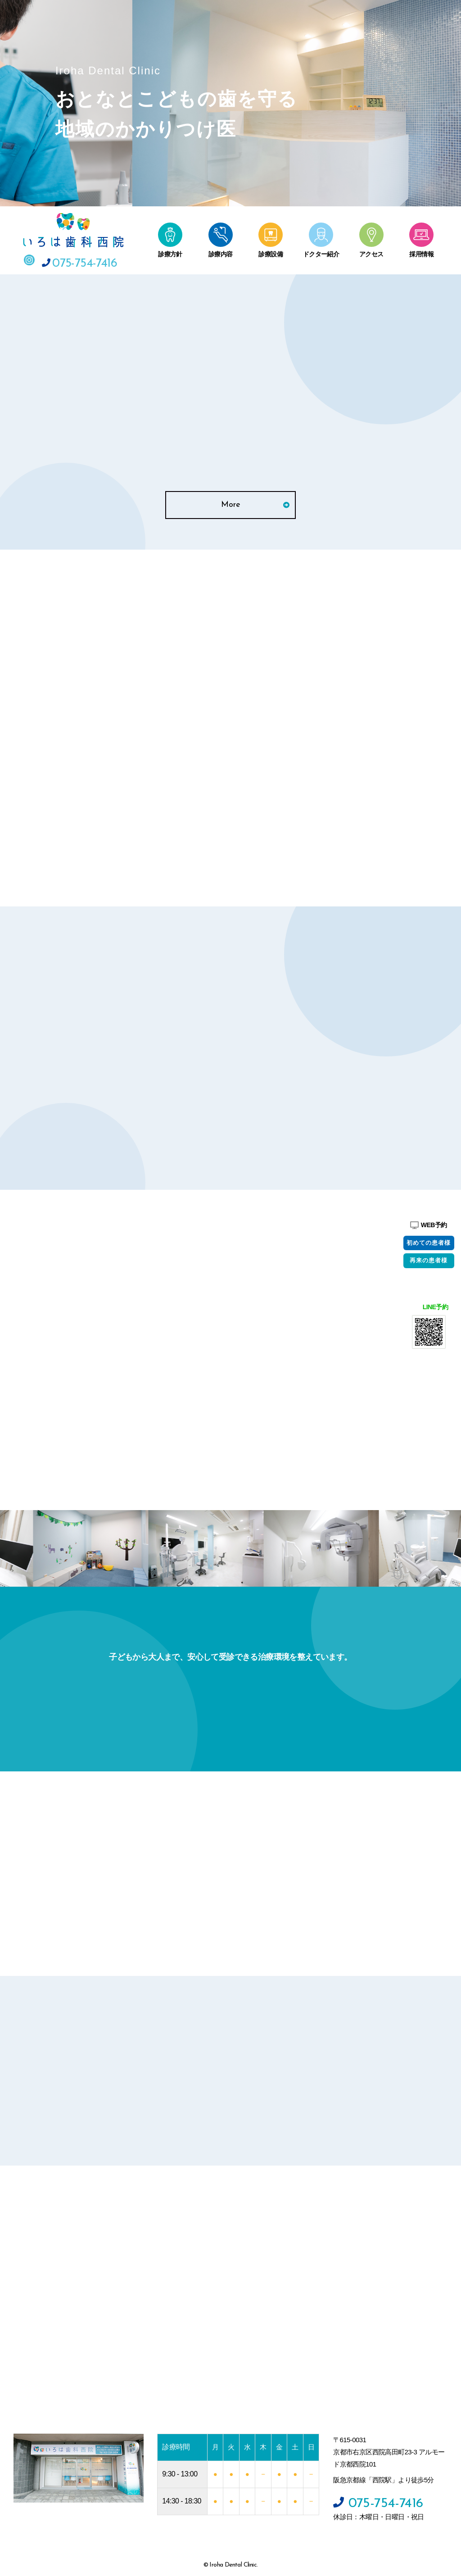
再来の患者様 (428, 1261)
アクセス (371, 251)
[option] (150, 1545)
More (255, 500)
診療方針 (170, 251)
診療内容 (220, 251)
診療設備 (270, 251)
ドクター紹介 (321, 251)
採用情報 (421, 251)
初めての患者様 (429, 1243)
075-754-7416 (79, 259)
